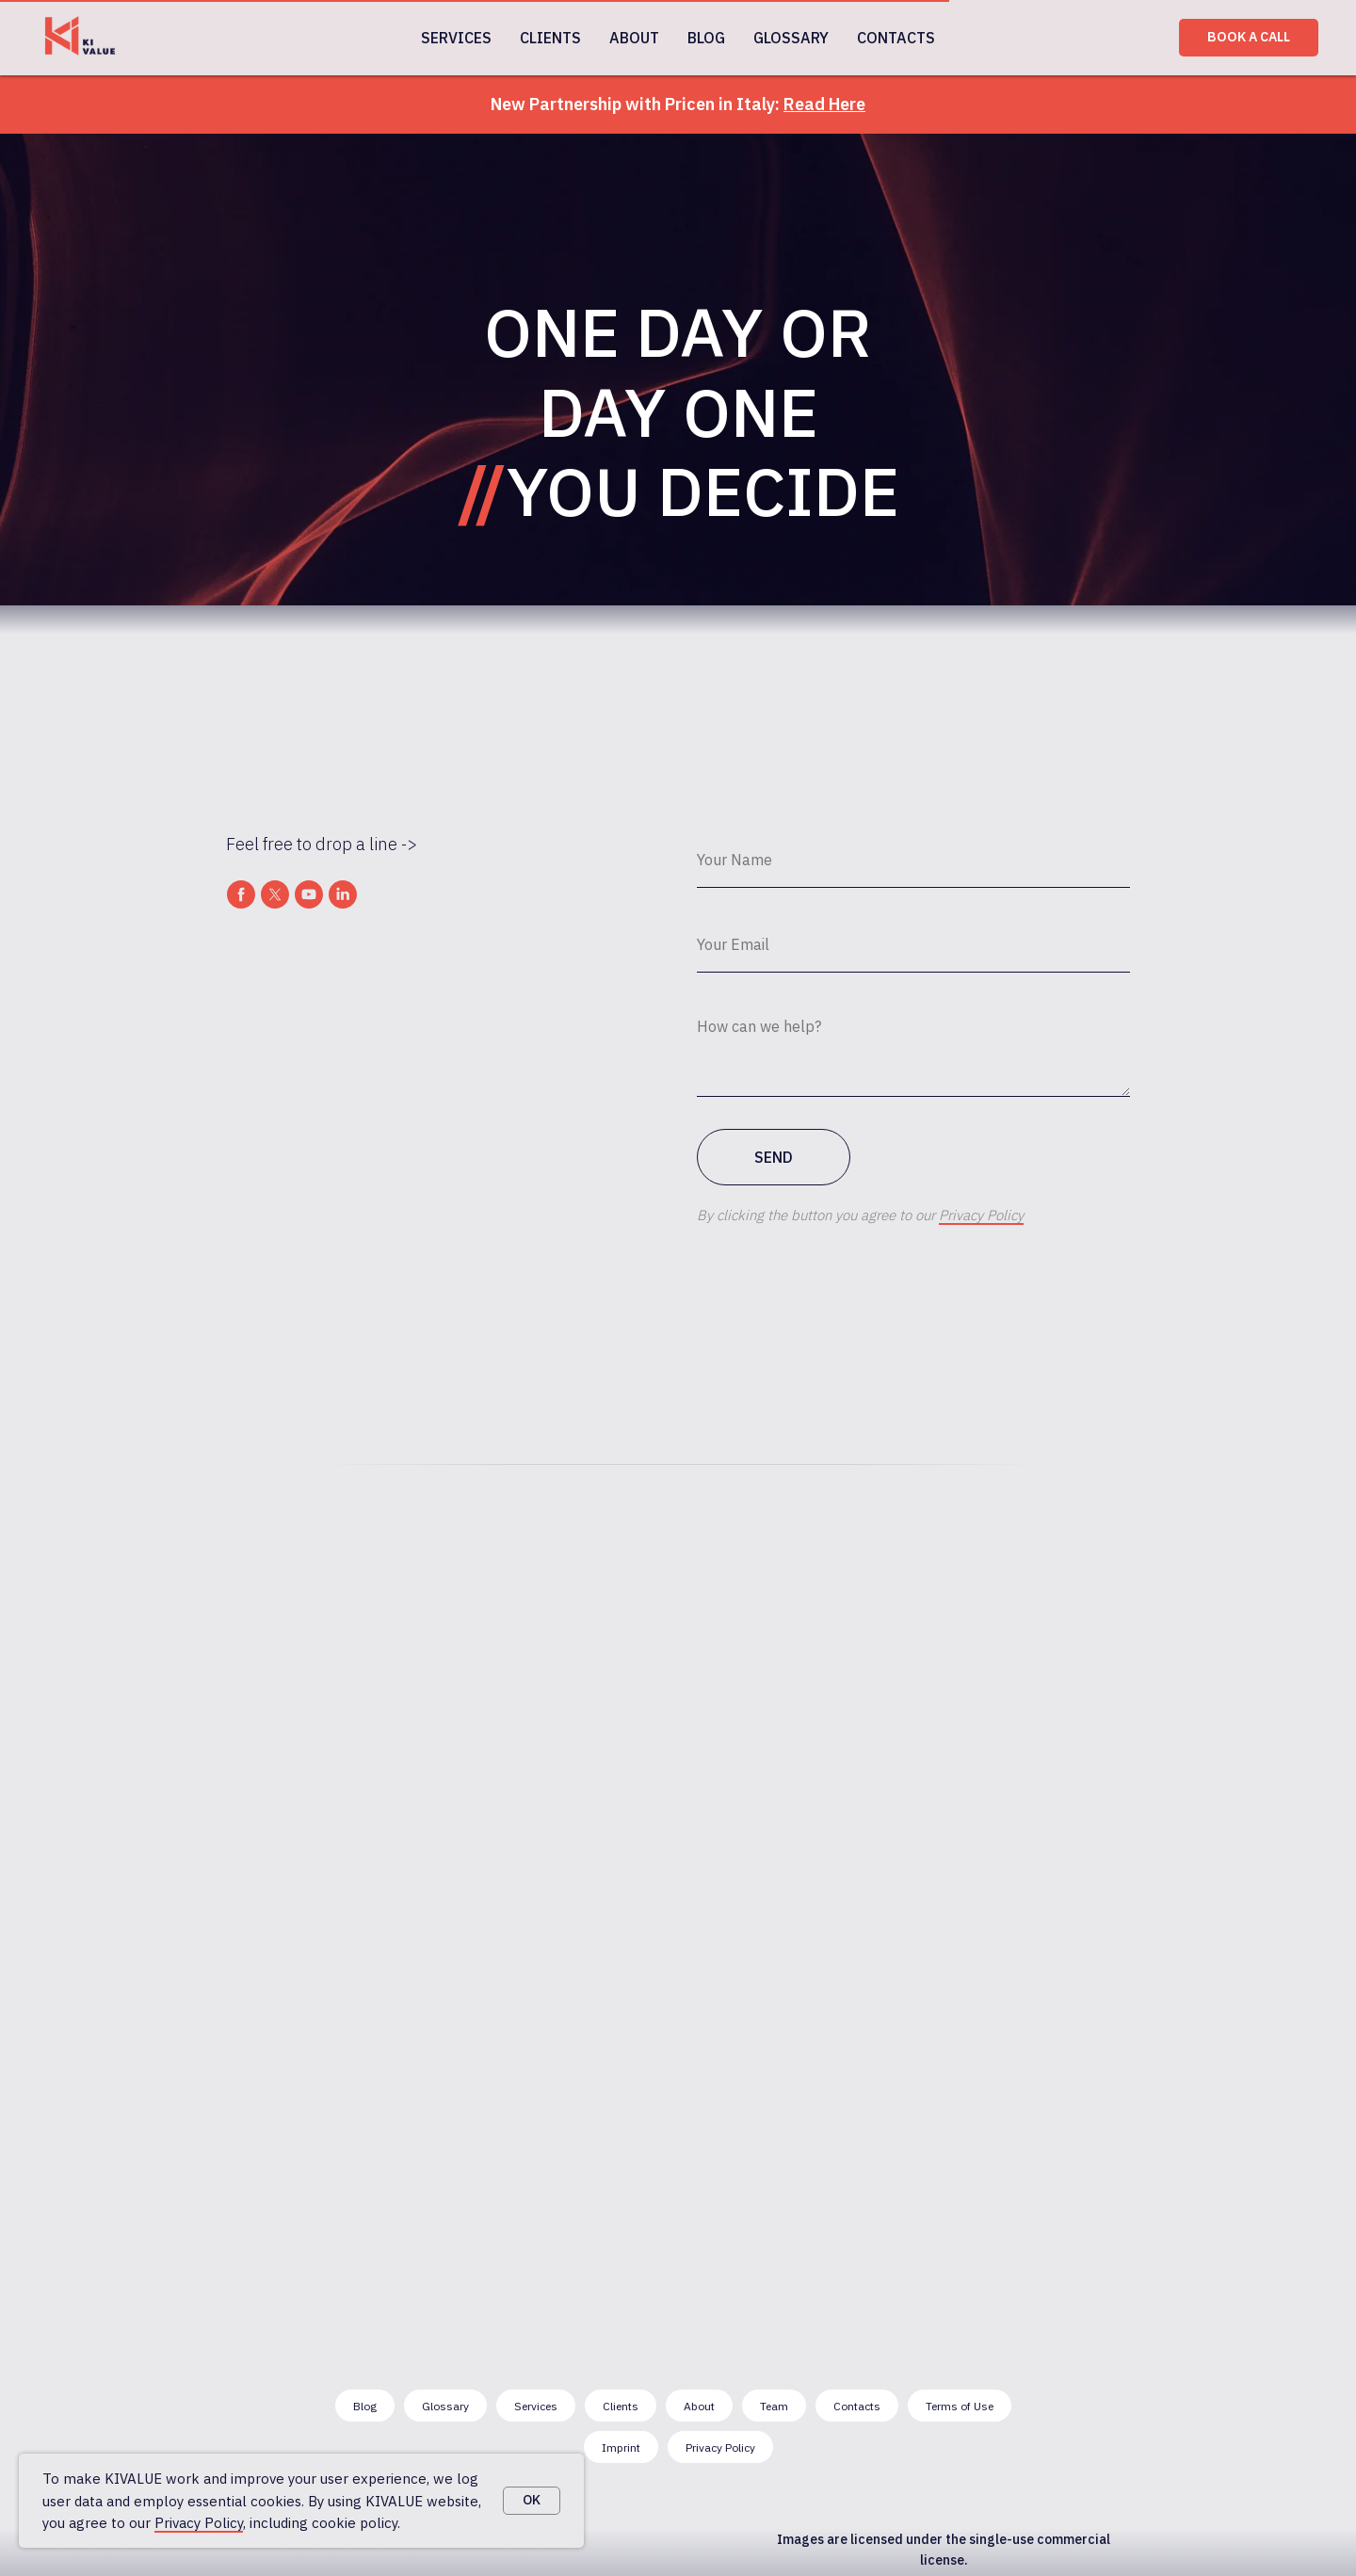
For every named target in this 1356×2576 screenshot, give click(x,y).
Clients (620, 2406)
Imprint (621, 2447)
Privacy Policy (198, 2523)
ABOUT (634, 37)
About (699, 2406)
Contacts (856, 2406)
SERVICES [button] (456, 37)
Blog (365, 2406)
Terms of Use (959, 2406)
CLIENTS (550, 37)
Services (535, 2406)
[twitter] (275, 894)
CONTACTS (896, 37)
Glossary (445, 2406)
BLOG (706, 37)
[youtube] (309, 894)
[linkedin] (343, 894)
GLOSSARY (791, 37)
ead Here (830, 104)
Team (774, 2406)
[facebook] (241, 894)
